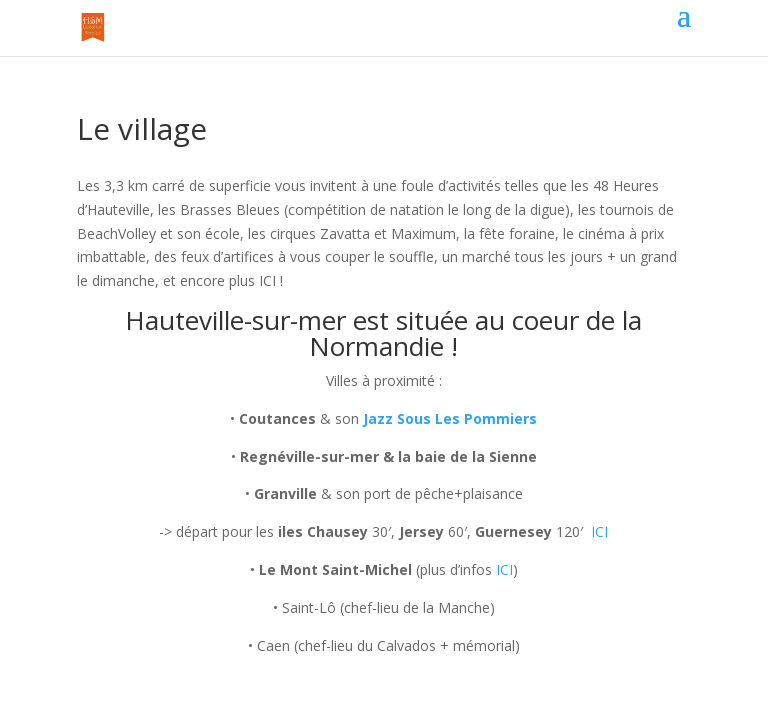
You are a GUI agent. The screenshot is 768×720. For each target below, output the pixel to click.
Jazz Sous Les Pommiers (450, 418)
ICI (599, 531)
